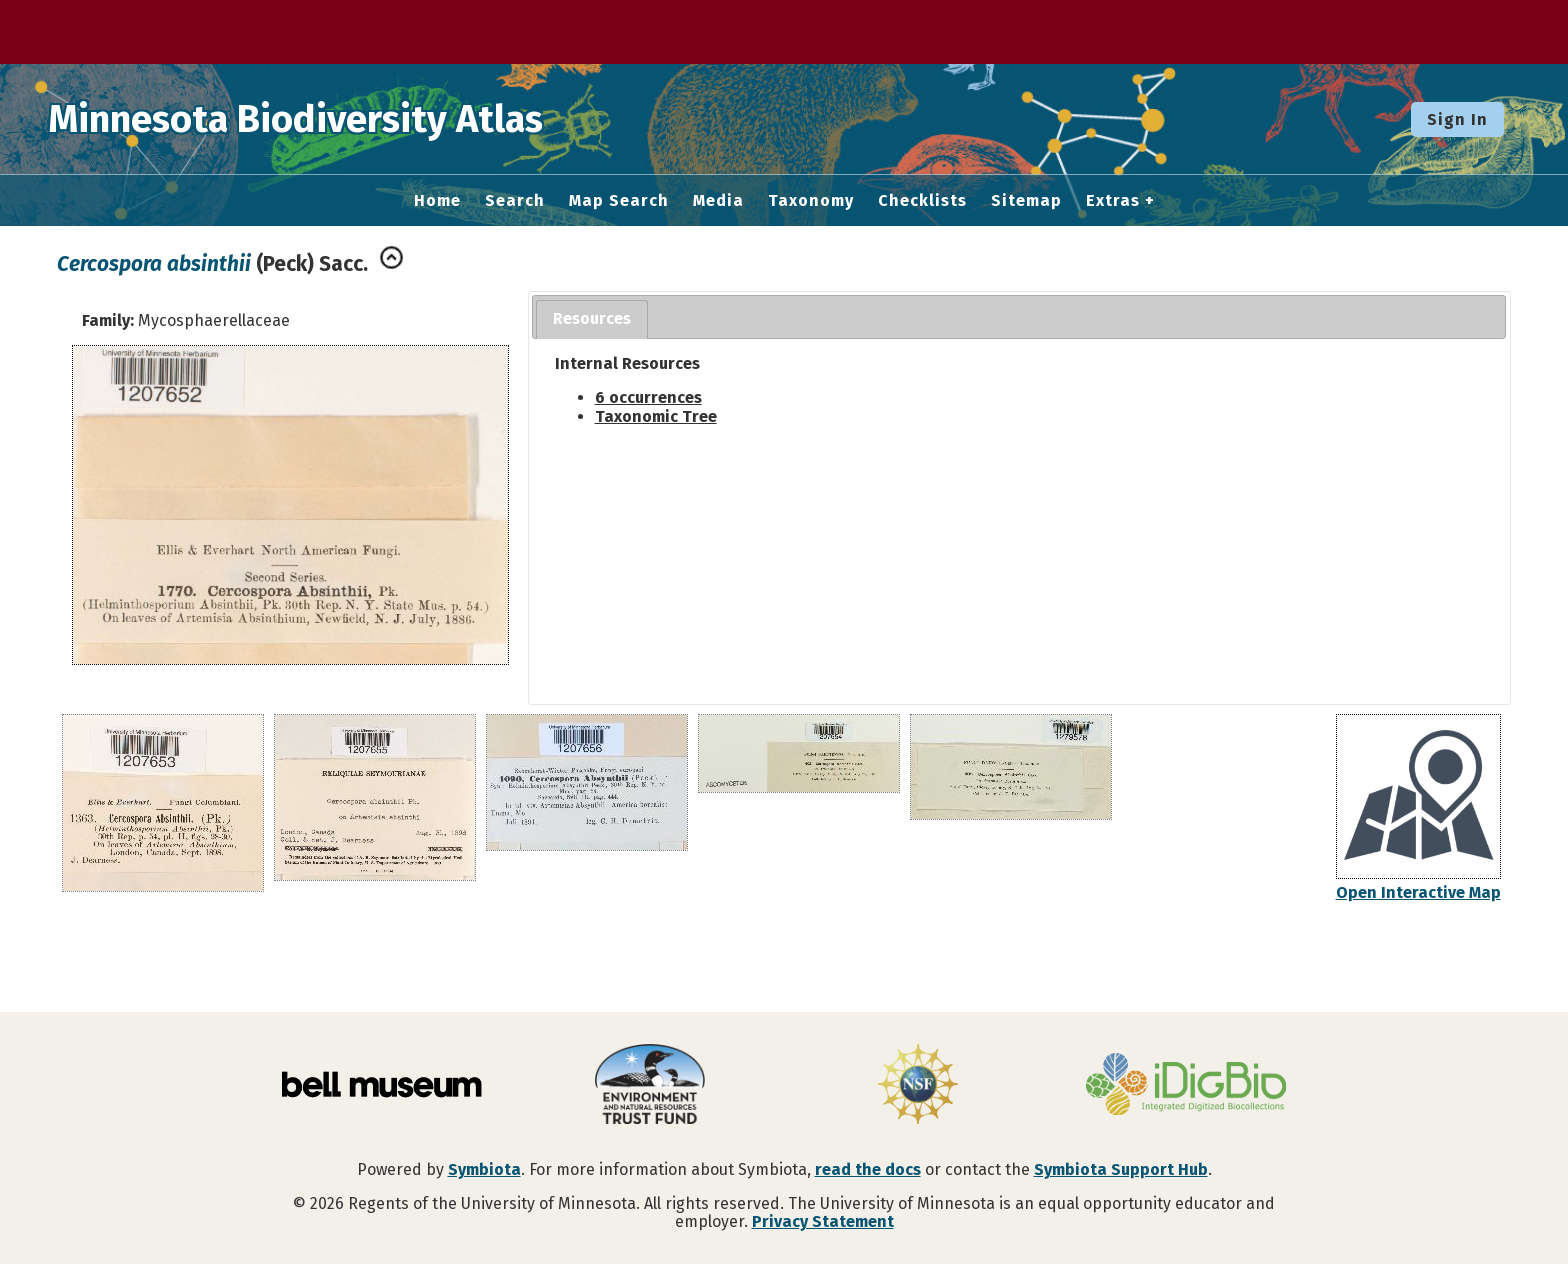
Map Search (619, 201)
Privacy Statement (823, 1221)
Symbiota (484, 1169)
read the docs (868, 1169)
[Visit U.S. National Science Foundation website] (918, 1086)
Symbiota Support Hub (1121, 1169)
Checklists (922, 201)
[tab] (592, 319)
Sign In (1457, 119)
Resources (592, 318)
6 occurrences (648, 397)
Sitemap (1026, 201)
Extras (1113, 201)
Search (515, 201)
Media (718, 201)
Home (437, 201)
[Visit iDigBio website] (1186, 1086)
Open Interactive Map (1418, 892)
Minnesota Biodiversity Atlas (311, 119)
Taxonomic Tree (656, 416)
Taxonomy (811, 201)
